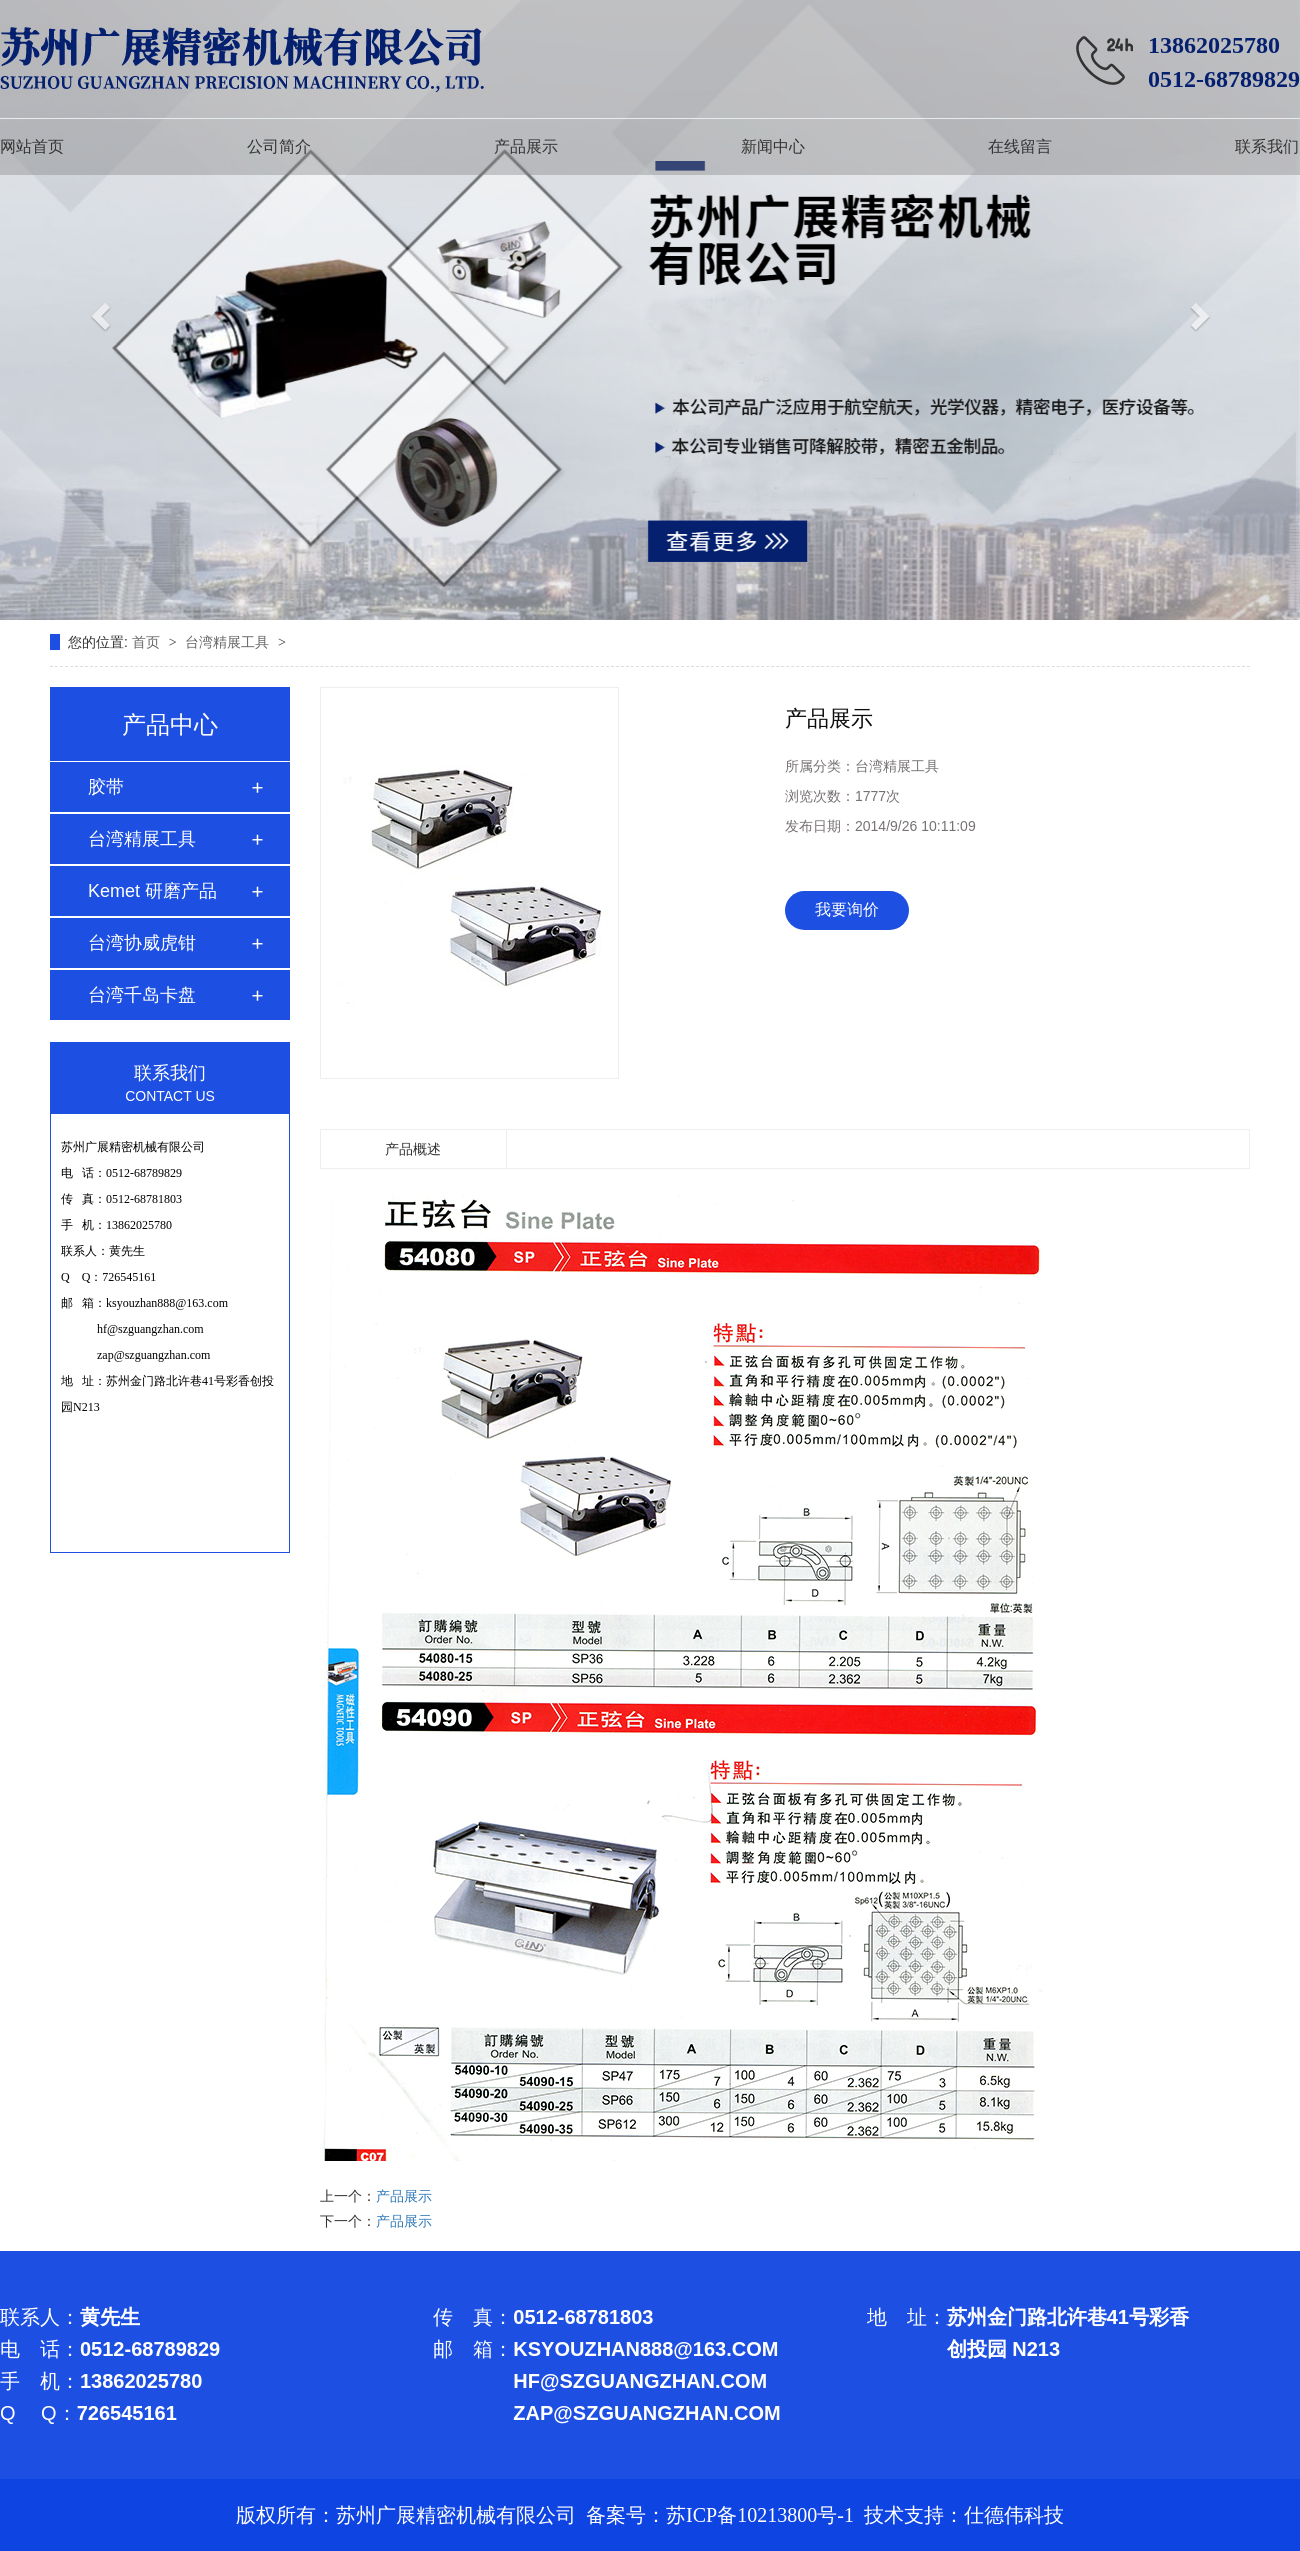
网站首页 (32, 146)
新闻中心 (773, 146)
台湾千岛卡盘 (142, 995)
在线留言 (1020, 146)
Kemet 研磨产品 (152, 891)
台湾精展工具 (229, 642)
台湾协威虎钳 (142, 943)
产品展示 (526, 146)
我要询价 (847, 909)
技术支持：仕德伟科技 (964, 2515)
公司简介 (279, 146)
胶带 (106, 787)
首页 (148, 642)
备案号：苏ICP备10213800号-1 (720, 2515)
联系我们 (1267, 146)
